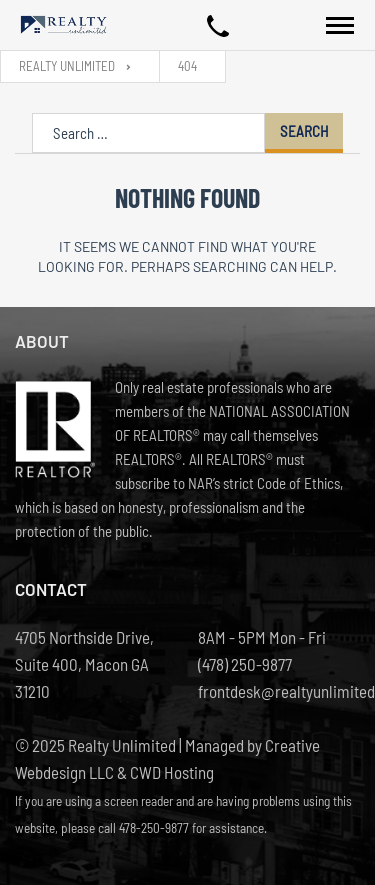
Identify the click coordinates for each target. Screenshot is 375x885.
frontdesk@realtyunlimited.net (279, 691)
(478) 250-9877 (245, 664)
